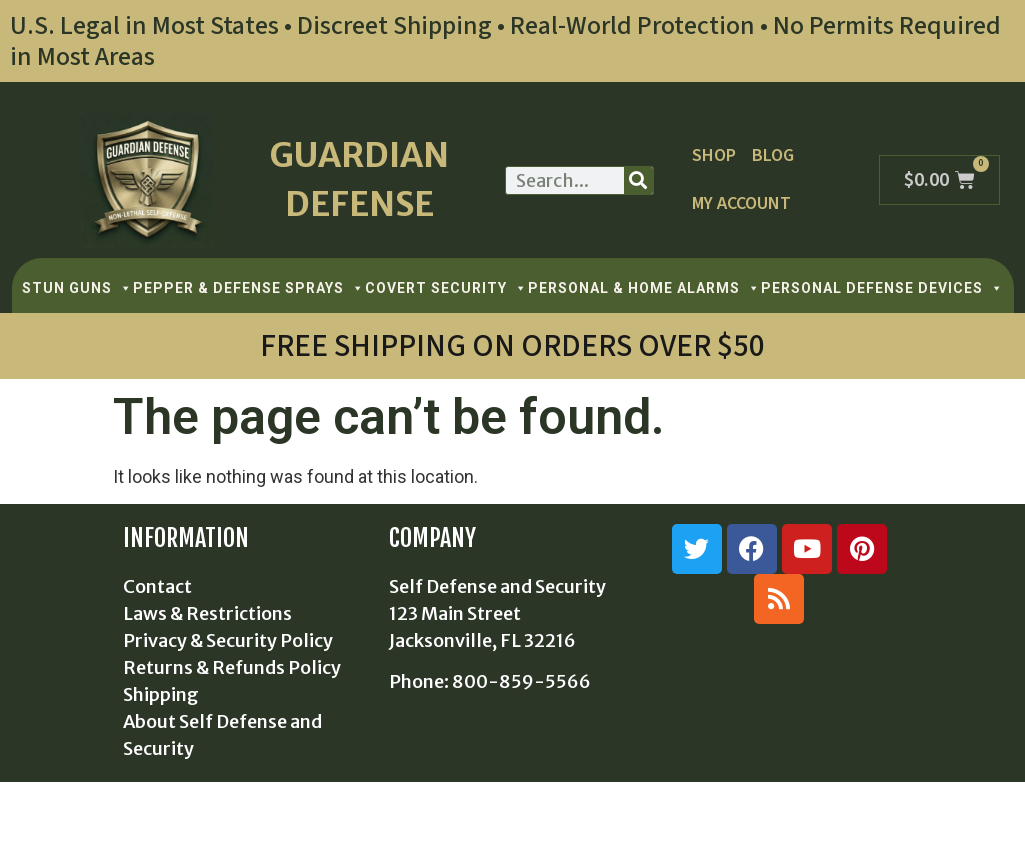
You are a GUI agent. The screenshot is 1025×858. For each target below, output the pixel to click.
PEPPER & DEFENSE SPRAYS (249, 288)
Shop (713, 155)
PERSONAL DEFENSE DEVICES (882, 288)
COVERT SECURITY (446, 288)
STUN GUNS (77, 288)
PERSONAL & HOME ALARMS (644, 288)
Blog (772, 155)
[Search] (638, 180)
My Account (741, 203)
